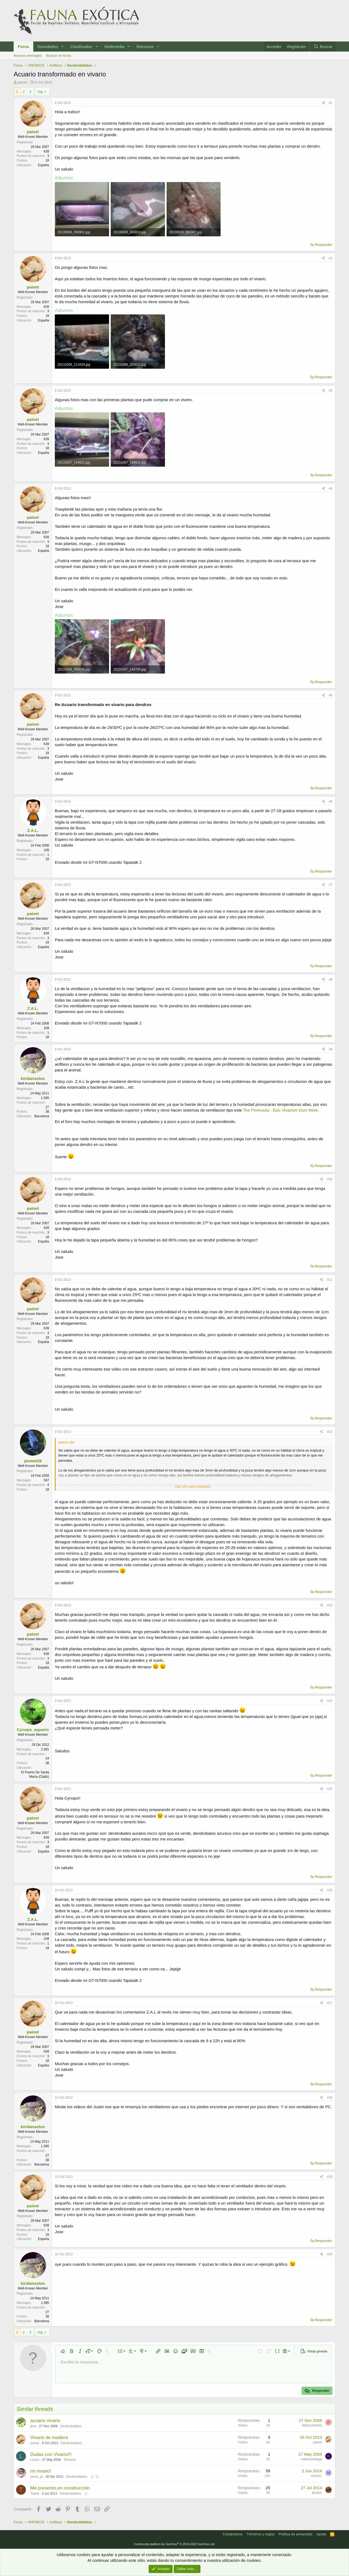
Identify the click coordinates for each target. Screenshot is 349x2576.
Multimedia (114, 46)
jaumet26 (33, 1460)
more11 (316, 2476)
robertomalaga (311, 2459)
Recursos (145, 46)
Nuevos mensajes (28, 55)
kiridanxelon (33, 1078)
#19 (329, 2177)
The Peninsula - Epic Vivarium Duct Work (280, 1110)
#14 (329, 1701)
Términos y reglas (260, 2534)
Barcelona (41, 1116)
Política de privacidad (295, 2534)
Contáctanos (233, 2534)
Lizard (34, 2460)
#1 (330, 103)
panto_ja (36, 2477)
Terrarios (70, 2460)
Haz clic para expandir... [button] (194, 1486)
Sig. (40, 92)
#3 (330, 390)
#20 (329, 2254)
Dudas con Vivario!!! (51, 2454)
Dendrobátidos (71, 2426)
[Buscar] (323, 46)
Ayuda (321, 2534)
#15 (329, 1789)
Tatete (34, 2493)
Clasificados (81, 46)
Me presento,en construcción (60, 2488)
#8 (330, 979)
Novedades (47, 46)
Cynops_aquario (33, 1729)
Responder (323, 245)
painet (22, 82)
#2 (330, 258)
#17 (329, 2003)
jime (33, 2426)
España (43, 165)
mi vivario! (40, 2471)
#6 (330, 801)
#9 (330, 1049)
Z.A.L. (33, 830)
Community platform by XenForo (174, 2544)
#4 (330, 488)
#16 (329, 1890)
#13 (329, 1605)
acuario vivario (45, 2420)
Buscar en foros (58, 55)
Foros (23, 46)
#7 (330, 885)
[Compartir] (323, 103)
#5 (330, 695)
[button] (62, 46)
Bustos (317, 2493)
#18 (329, 2097)
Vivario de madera (49, 2437)
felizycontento (312, 2425)
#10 (329, 1179)
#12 (329, 1432)
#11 (329, 1280)
